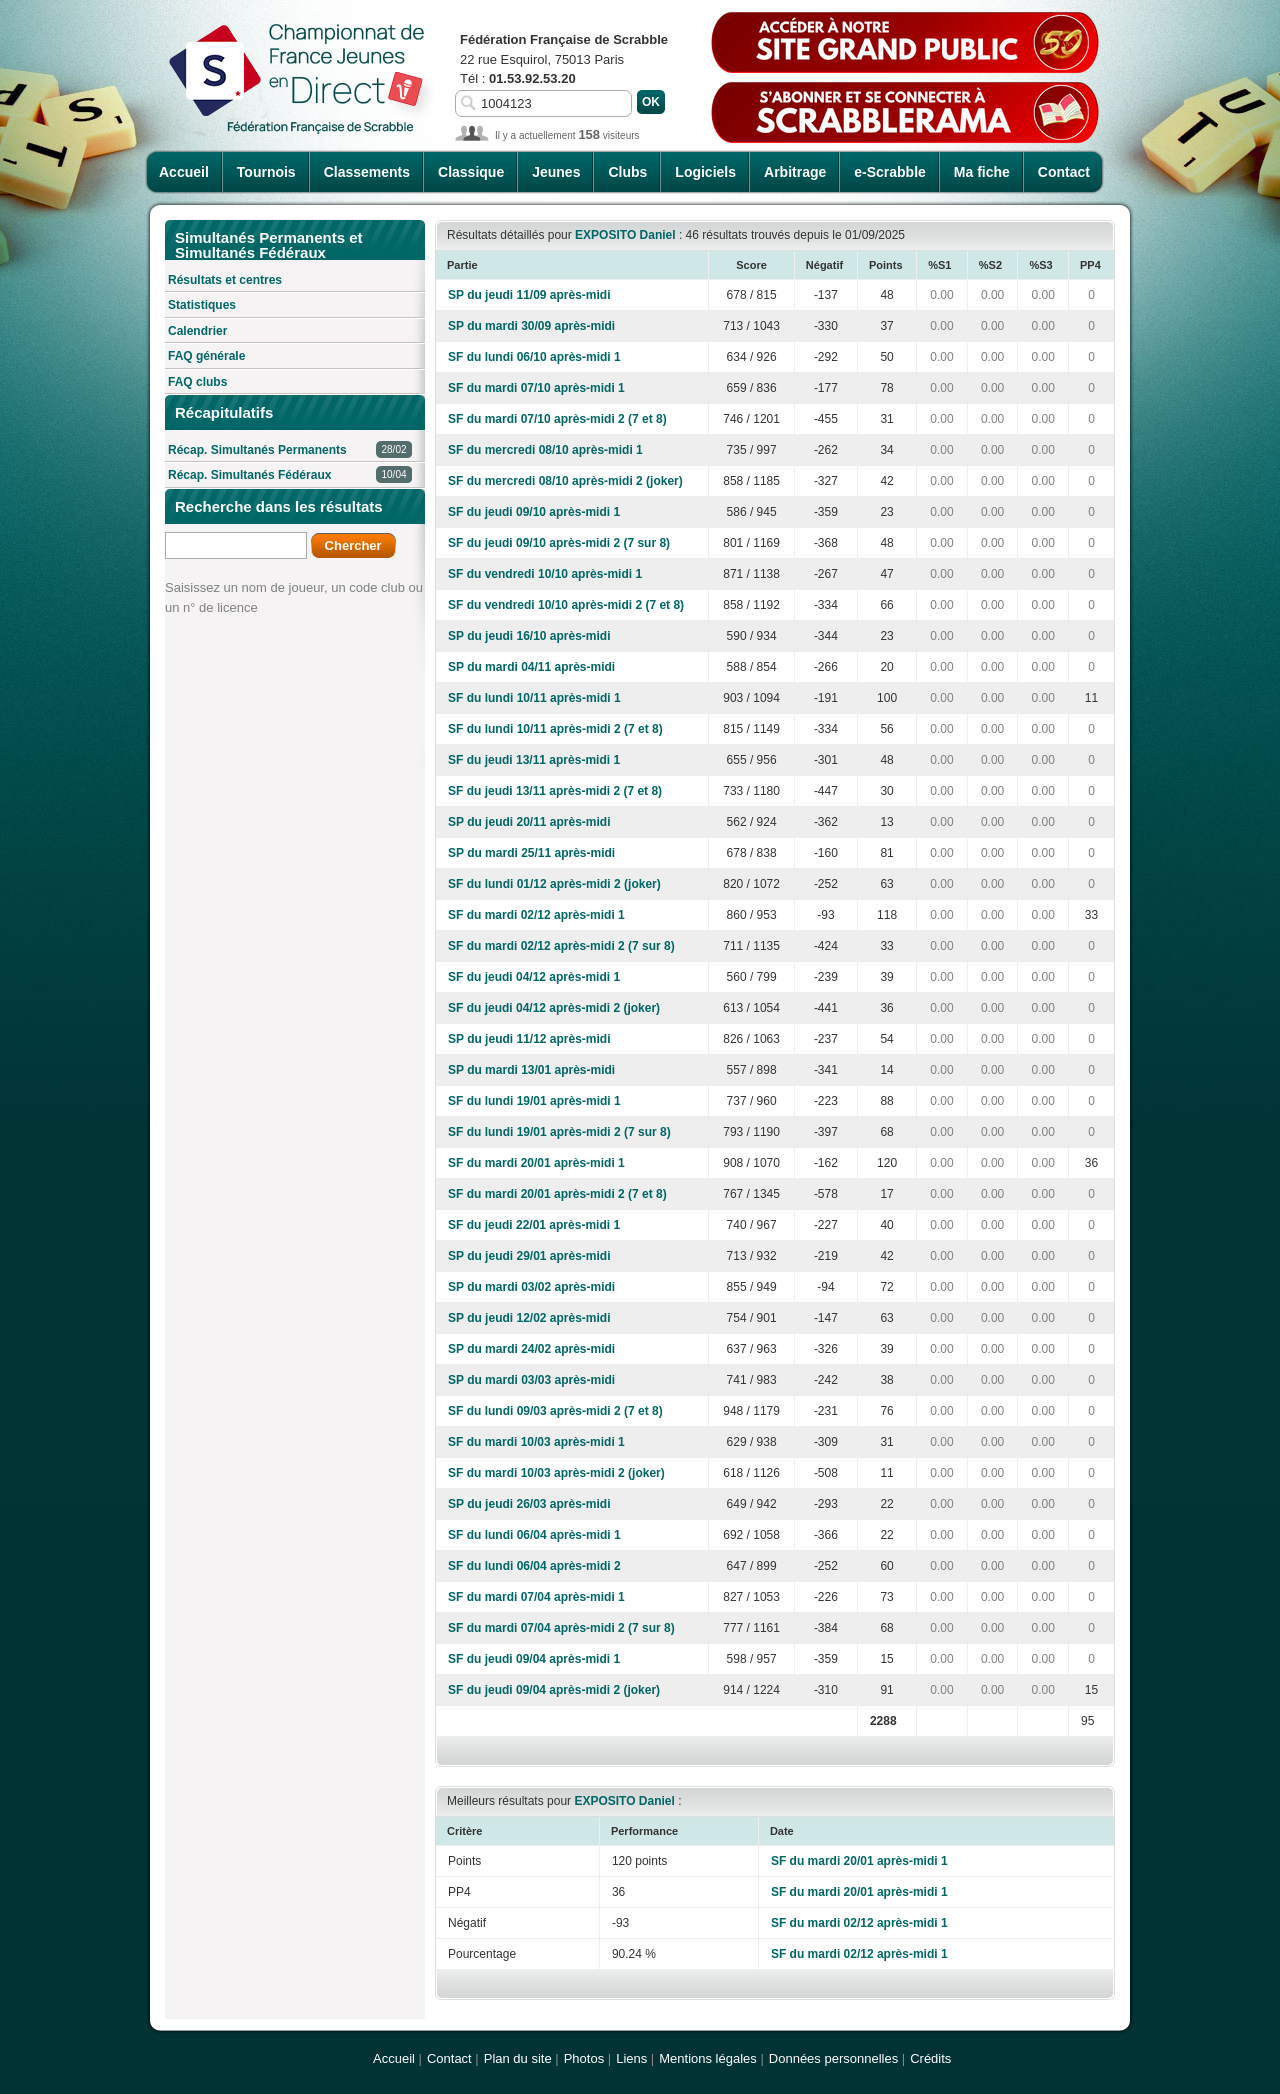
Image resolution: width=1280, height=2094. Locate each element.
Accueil (184, 172)
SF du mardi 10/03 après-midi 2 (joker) (556, 1473)
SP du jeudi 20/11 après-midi (529, 822)
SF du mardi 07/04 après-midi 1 (536, 1597)
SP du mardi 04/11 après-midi (531, 667)
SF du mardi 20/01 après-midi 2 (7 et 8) (557, 1194)
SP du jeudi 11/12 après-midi (529, 1039)
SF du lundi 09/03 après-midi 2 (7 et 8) (555, 1411)
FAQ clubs (197, 382)
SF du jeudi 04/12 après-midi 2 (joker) (554, 1008)
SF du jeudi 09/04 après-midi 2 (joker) (554, 1690)
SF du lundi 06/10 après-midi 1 (534, 357)
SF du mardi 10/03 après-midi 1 (536, 1442)
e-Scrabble (890, 172)
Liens (631, 2058)
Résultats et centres (225, 280)
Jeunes (556, 172)
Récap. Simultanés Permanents (290, 450)
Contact (1064, 172)
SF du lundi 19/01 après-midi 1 (534, 1101)
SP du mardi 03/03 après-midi (531, 1380)
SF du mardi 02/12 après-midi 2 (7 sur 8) (561, 946)
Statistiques (202, 305)
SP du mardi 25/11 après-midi (531, 853)
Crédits (930, 2058)
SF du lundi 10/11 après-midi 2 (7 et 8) (555, 729)
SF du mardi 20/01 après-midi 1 (536, 1163)
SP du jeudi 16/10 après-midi (529, 636)
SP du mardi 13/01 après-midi (531, 1070)
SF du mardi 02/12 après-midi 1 (536, 915)
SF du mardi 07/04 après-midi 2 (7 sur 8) (561, 1628)
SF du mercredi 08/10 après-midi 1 (545, 450)
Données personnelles (833, 2058)
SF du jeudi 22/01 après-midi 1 (534, 1225)
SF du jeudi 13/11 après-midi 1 (534, 760)
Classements (367, 172)
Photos (584, 2058)
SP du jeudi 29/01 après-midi (529, 1256)
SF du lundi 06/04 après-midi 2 (534, 1566)
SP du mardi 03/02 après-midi (531, 1287)
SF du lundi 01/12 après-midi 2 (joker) (554, 884)
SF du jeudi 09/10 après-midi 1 (534, 512)
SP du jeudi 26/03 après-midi (529, 1504)
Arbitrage (795, 172)
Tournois (266, 172)
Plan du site (518, 2058)
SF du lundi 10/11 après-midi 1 (534, 698)
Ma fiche (982, 172)
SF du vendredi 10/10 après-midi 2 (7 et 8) (566, 605)
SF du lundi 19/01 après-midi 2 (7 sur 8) (559, 1132)
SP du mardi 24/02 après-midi (531, 1349)
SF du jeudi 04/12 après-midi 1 (534, 977)
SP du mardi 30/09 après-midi (531, 326)
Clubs (627, 172)
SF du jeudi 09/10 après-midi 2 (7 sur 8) (559, 543)
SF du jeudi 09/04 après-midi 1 (534, 1659)
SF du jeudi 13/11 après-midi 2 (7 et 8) (555, 791)
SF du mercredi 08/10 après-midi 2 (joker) (565, 481)
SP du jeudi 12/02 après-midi (529, 1318)
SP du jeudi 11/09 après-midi (529, 295)
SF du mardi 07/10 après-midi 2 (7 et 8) (557, 419)
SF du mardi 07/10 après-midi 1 (536, 388)
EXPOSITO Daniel (625, 235)
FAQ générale (206, 356)
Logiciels (705, 172)
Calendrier (197, 331)
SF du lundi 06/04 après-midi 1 (534, 1535)
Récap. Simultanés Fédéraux (290, 475)
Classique (471, 172)
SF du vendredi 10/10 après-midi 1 (545, 574)
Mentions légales (708, 2058)
